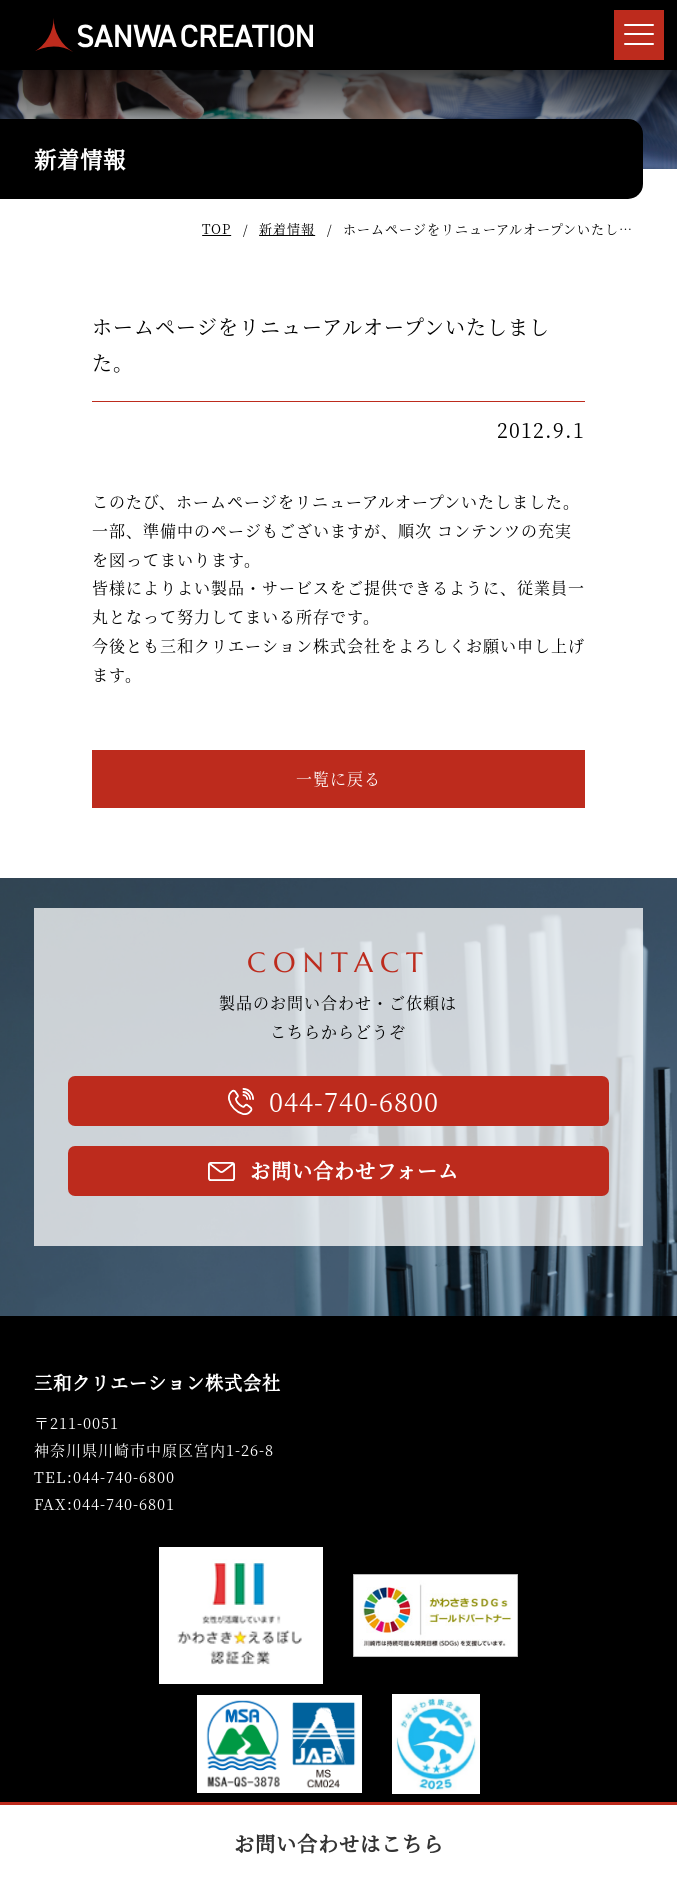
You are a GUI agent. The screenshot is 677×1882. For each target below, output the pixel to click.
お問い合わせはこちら (339, 1843)
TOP (216, 228)
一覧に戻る (338, 778)
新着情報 (287, 228)
